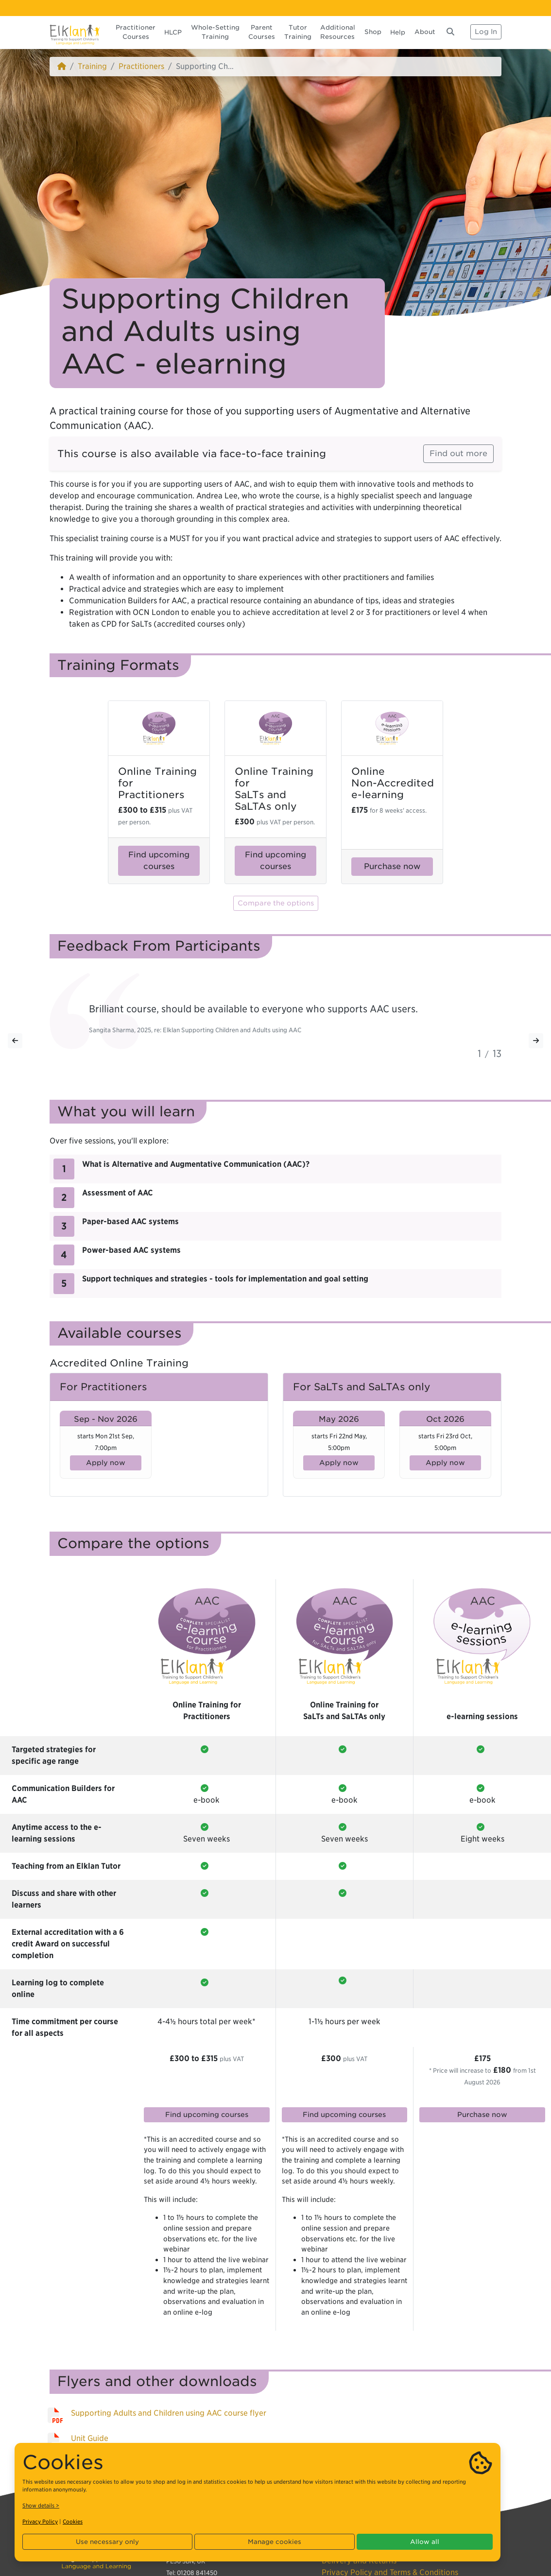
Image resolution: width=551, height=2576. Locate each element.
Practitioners (141, 66)
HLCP (173, 32)
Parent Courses (261, 32)
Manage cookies (274, 2541)
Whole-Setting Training (215, 32)
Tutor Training (297, 32)
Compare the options (276, 903)
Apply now (105, 1463)
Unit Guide (89, 2438)
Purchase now (392, 866)
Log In (486, 31)
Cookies (73, 2521)
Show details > (40, 2505)
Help (397, 32)
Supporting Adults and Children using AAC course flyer (168, 2413)
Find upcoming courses (158, 860)
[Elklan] (75, 32)
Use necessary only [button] (107, 2541)
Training (92, 66)
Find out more (458, 453)
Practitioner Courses (135, 32)
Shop (372, 31)
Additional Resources (337, 32)
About (424, 31)
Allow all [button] (424, 2541)
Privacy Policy (40, 2521)
